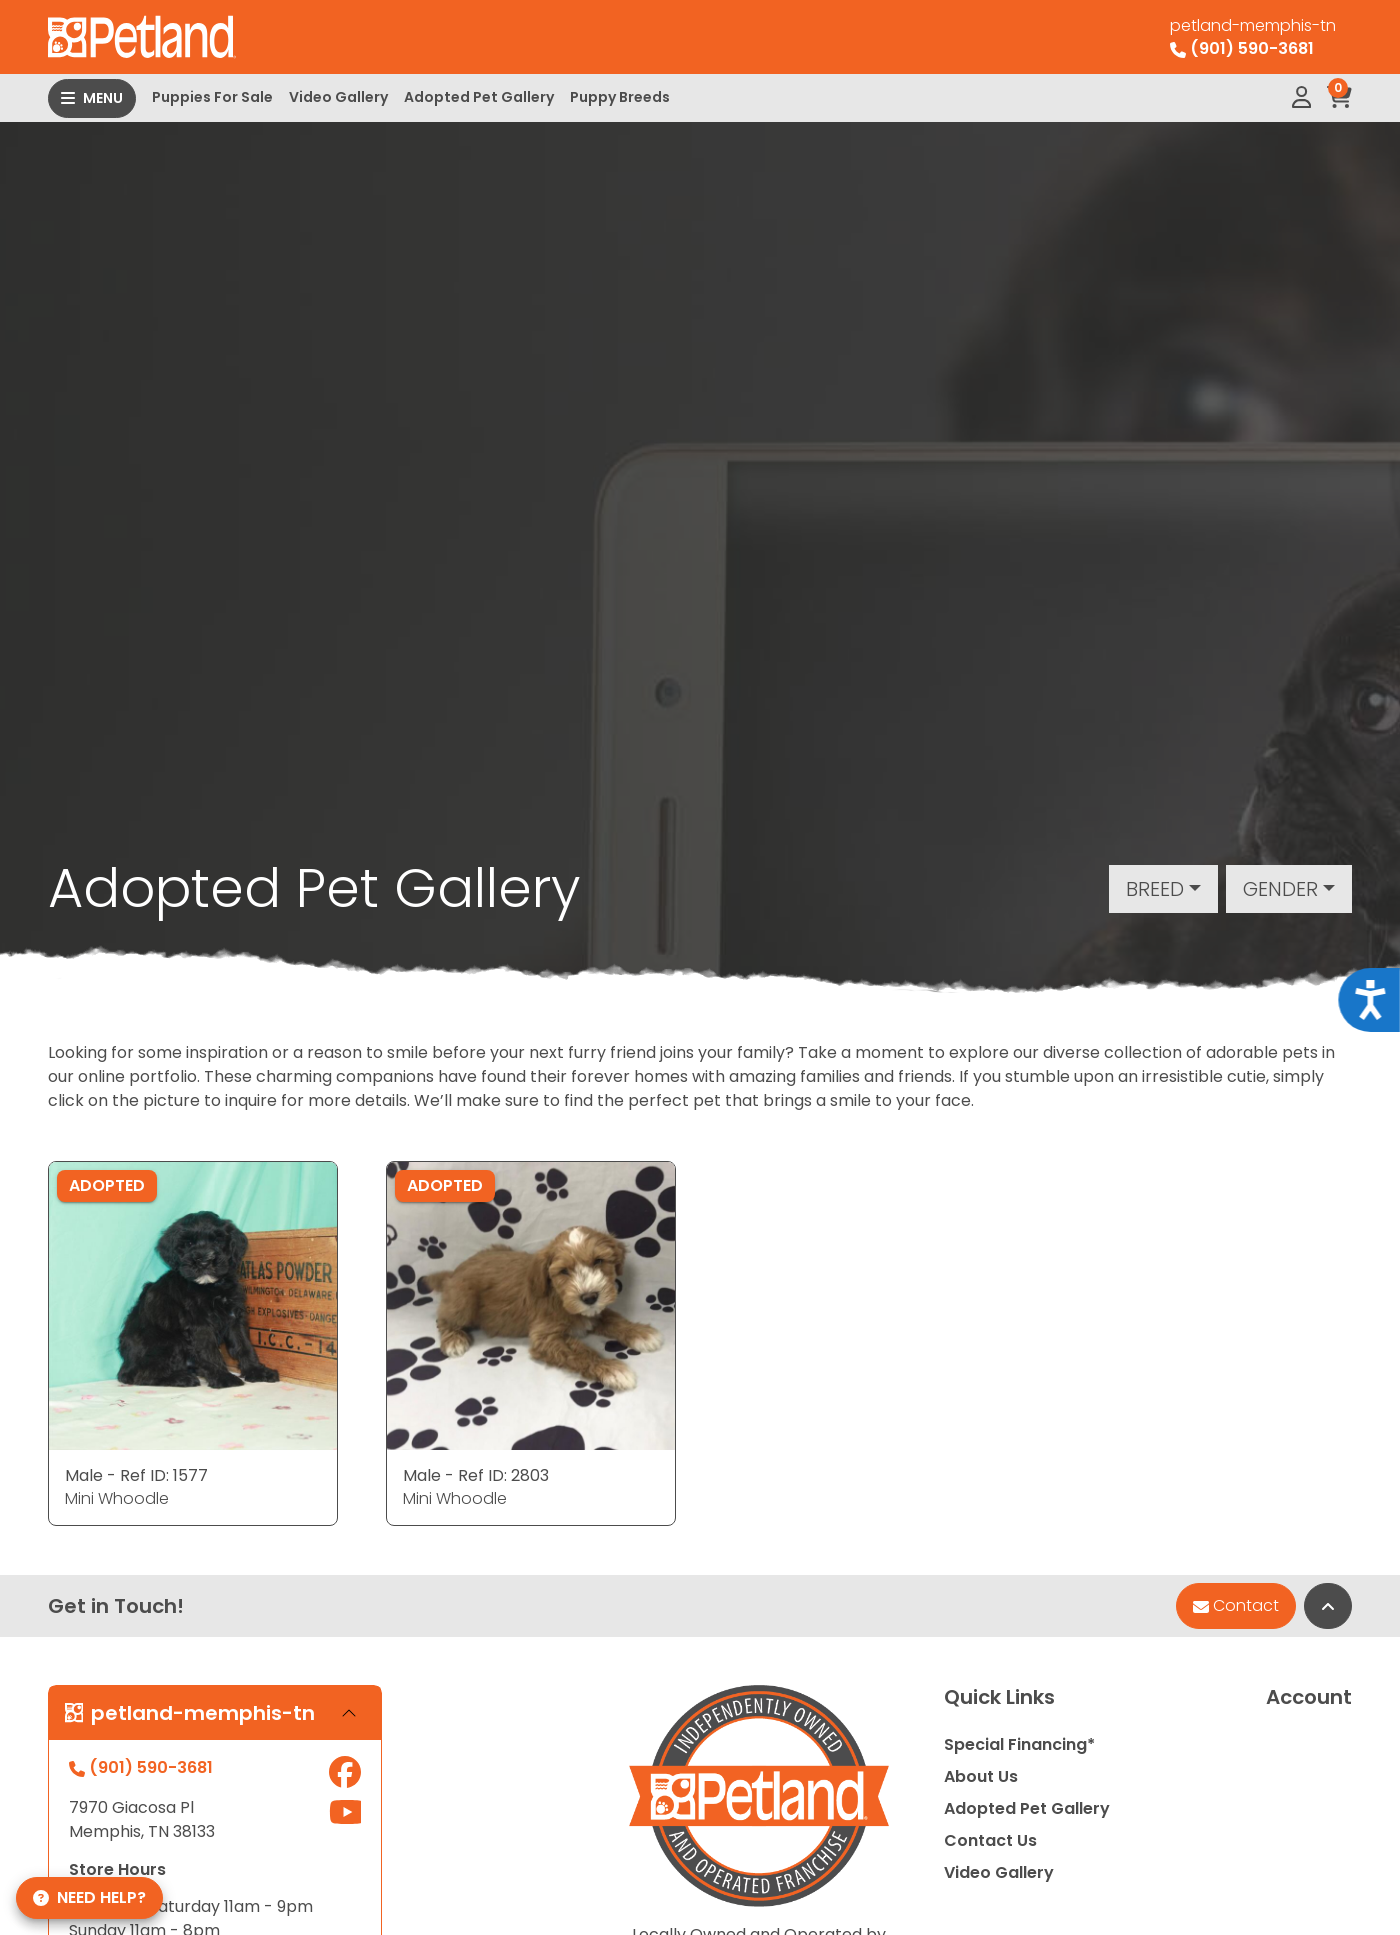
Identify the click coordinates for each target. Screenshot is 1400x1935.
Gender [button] (1280, 889)
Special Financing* (1019, 1744)
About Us (981, 1776)
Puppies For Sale (212, 97)
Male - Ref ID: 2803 (476, 1475)
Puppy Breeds (620, 97)
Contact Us (990, 1840)
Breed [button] (1155, 889)
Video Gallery (338, 97)
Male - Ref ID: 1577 (136, 1475)
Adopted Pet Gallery (479, 97)
